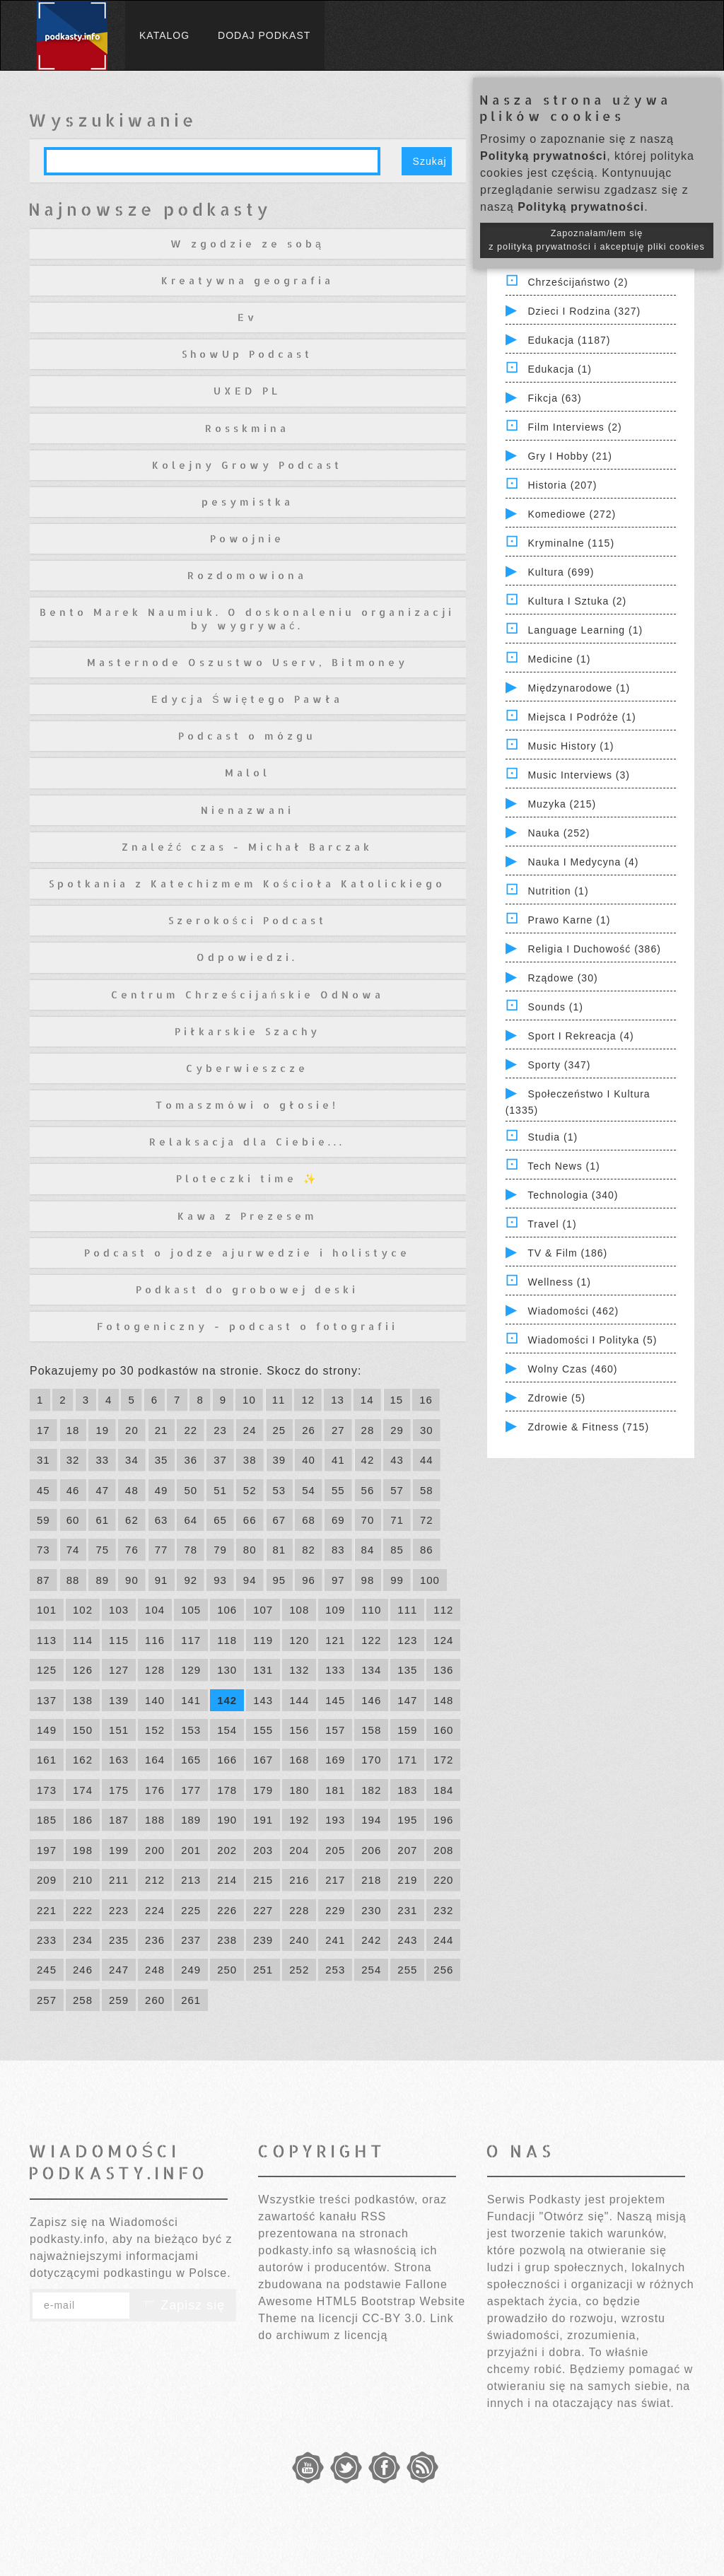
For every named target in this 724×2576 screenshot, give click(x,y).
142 (227, 1700)
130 (227, 1670)
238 (227, 1940)
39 (279, 1460)
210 (83, 1880)
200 (155, 1850)
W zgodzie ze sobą (247, 244)
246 (83, 1970)
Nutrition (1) (557, 891)
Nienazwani (247, 810)
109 (335, 1610)
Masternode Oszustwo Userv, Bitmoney (247, 662)
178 (227, 1790)
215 (263, 1880)
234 (83, 1940)
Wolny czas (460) (572, 1369)
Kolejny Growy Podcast (247, 465)
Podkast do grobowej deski (247, 1289)
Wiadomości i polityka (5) (592, 1340)
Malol (247, 773)
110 (371, 1610)
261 (191, 2000)
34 (132, 1460)
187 (119, 1820)
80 (250, 1550)
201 (191, 1850)
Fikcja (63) (554, 398)
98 (368, 1580)
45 (43, 1490)
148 (443, 1700)
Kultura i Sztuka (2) (576, 601)
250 (227, 1970)
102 (83, 1610)
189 (191, 1820)
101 (47, 1610)
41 (338, 1460)
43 (397, 1460)
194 (371, 1820)
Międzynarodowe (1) (578, 688)
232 (443, 1910)
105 (191, 1610)
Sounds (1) (555, 1007)
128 (155, 1670)
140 (155, 1700)
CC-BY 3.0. (394, 2318)
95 (279, 1580)
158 (371, 1730)
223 (119, 1910)
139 (119, 1700)
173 (47, 1790)
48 (132, 1490)
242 (371, 1940)
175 (119, 1790)
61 (102, 1520)
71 (397, 1520)
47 (102, 1490)
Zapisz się (183, 2305)
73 (43, 1550)
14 (367, 1400)
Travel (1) (551, 1224)
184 (443, 1790)
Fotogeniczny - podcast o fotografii (247, 1326)
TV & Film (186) (567, 1253)
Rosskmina (247, 428)
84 (368, 1550)
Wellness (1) (559, 1282)
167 (263, 1760)
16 (426, 1400)
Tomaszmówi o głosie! (247, 1105)
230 (371, 1910)
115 (119, 1640)
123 (407, 1640)
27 (338, 1430)
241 (335, 1940)
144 (299, 1700)
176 (155, 1790)
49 (161, 1490)
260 (155, 2000)
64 (190, 1520)
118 (227, 1640)
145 (335, 1700)
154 (227, 1730)
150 (83, 1730)
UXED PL (247, 391)
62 (132, 1520)
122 (371, 1640)
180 (299, 1790)
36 (190, 1460)
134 (371, 1670)
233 (47, 1940)
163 (119, 1760)
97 (338, 1580)
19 (102, 1430)
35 (161, 1460)
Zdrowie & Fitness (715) (588, 1427)
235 (119, 1940)
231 (407, 1910)
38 (250, 1460)
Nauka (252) (558, 833)
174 (83, 1790)
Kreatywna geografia (247, 280)
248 (155, 1970)
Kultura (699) (560, 572)
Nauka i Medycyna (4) (582, 862)
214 (227, 1880)
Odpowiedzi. (247, 957)
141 (191, 1700)
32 (73, 1460)
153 (191, 1730)
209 (47, 1880)
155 (263, 1730)
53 (279, 1490)
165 (191, 1760)
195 (407, 1820)
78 (190, 1550)
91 (161, 1580)
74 (73, 1550)
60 (73, 1520)
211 (119, 1880)
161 (47, 1760)
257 (47, 2000)
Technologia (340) (572, 1195)
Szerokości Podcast (247, 920)
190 (227, 1820)
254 (371, 1970)
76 (132, 1550)
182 (371, 1790)
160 (443, 1730)
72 (426, 1520)
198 (83, 1850)
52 (250, 1490)
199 (119, 1850)
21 (161, 1430)
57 (397, 1490)
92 (190, 1580)
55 (338, 1490)
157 (335, 1730)
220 (443, 1880)
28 (368, 1430)
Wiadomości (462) (573, 1311)
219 (407, 1880)
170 (371, 1760)
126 (83, 1670)
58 (426, 1490)
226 (227, 1910)
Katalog (164, 35)
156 (299, 1730)
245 (47, 1970)
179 (263, 1790)
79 (220, 1550)
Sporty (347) (558, 1065)
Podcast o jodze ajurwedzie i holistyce (247, 1253)
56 (368, 1490)
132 (299, 1670)
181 (335, 1790)
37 (220, 1460)
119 (263, 1640)
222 (83, 1910)
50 (190, 1490)
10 (249, 1400)
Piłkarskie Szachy (247, 1031)
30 (426, 1430)
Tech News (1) (563, 1166)
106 (227, 1610)
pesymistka (247, 502)
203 (263, 1850)
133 (335, 1670)
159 (407, 1730)
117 (191, 1640)
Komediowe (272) (571, 514)
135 (407, 1670)
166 (227, 1760)
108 (299, 1610)
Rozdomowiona (247, 575)
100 (430, 1580)
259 (119, 2000)
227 (263, 1910)
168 (299, 1760)
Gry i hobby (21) (569, 456)
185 (47, 1820)
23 (220, 1430)
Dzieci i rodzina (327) (584, 311)
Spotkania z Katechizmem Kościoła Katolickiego (247, 884)
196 (443, 1820)
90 (132, 1580)
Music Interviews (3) (578, 775)
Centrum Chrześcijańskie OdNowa (247, 995)
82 (308, 1550)
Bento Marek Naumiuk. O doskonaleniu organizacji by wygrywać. (247, 618)
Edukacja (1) (559, 369)
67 (279, 1520)
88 (73, 1580)
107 (263, 1610)
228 (299, 1910)
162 (83, 1760)
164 (155, 1760)
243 (407, 1940)
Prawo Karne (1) (568, 920)
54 (308, 1490)
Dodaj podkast (264, 35)
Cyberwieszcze (247, 1068)
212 (155, 1880)
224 (155, 1910)
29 (397, 1430)
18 (73, 1430)
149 (47, 1730)
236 (155, 1940)
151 (119, 1730)
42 (368, 1460)
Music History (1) (570, 746)
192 (299, 1820)
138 (83, 1700)
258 (83, 2000)
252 (299, 1970)
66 (250, 1520)
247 (119, 1970)
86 (426, 1550)
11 (279, 1400)
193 (335, 1820)
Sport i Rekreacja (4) (580, 1036)
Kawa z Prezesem (247, 1216)
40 (308, 1460)
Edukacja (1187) (568, 340)
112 (443, 1610)
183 (407, 1790)
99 (397, 1580)
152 (155, 1730)
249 (191, 1970)
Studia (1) (552, 1137)
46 (73, 1490)
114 (83, 1640)
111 (407, 1610)
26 (308, 1430)
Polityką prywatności (543, 156)
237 (191, 1940)
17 (43, 1430)
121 (335, 1640)
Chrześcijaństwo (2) (577, 282)
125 (47, 1670)
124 (443, 1640)
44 (426, 1460)
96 (308, 1580)
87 (43, 1580)
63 (161, 1520)
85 (397, 1550)
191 (263, 1820)
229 (335, 1910)
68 (308, 1520)
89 (102, 1580)
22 (190, 1430)
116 (155, 1640)
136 (443, 1670)
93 (220, 1580)
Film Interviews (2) (574, 427)
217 (335, 1880)
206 (371, 1850)
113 (47, 1640)
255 (407, 1970)
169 (335, 1760)
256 (443, 1970)
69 (338, 1520)
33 (102, 1460)
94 (250, 1580)
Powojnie (247, 538)
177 (191, 1790)
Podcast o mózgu (247, 736)
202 (227, 1850)
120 (299, 1640)
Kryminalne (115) (570, 543)
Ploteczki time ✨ (247, 1178)
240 (299, 1940)
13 (337, 1400)
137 (47, 1700)
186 (83, 1820)
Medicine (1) (558, 659)
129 (191, 1670)
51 (220, 1490)
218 (371, 1880)
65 (220, 1520)
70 (368, 1520)
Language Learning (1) (585, 630)
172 (443, 1760)
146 (371, 1700)
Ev (247, 317)
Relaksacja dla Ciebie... (247, 1142)
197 (47, 1850)
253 (335, 1970)
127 (119, 1670)
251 (263, 1970)
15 (397, 1400)
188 (155, 1820)
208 (443, 1850)
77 (161, 1550)
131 (263, 1670)
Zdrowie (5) (556, 1398)
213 (191, 1880)
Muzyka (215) (561, 804)
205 (335, 1850)
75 (102, 1550)
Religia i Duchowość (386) (593, 949)
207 (407, 1850)
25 (279, 1430)
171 (407, 1760)
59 (43, 1520)
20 (132, 1430)
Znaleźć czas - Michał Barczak (247, 847)
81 (279, 1550)
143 (263, 1700)
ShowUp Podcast (247, 354)
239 (263, 1940)
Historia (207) (562, 485)
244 (443, 1940)
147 (407, 1700)
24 (250, 1430)
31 (43, 1460)
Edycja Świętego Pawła (247, 699)
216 (299, 1880)
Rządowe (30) (562, 978)
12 (308, 1400)
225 (191, 1910)
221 (47, 1910)
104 (155, 1610)
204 (299, 1850)
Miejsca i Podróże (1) (581, 717)
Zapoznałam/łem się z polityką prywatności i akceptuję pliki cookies (597, 240)
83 (338, 1550)
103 (119, 1610)
